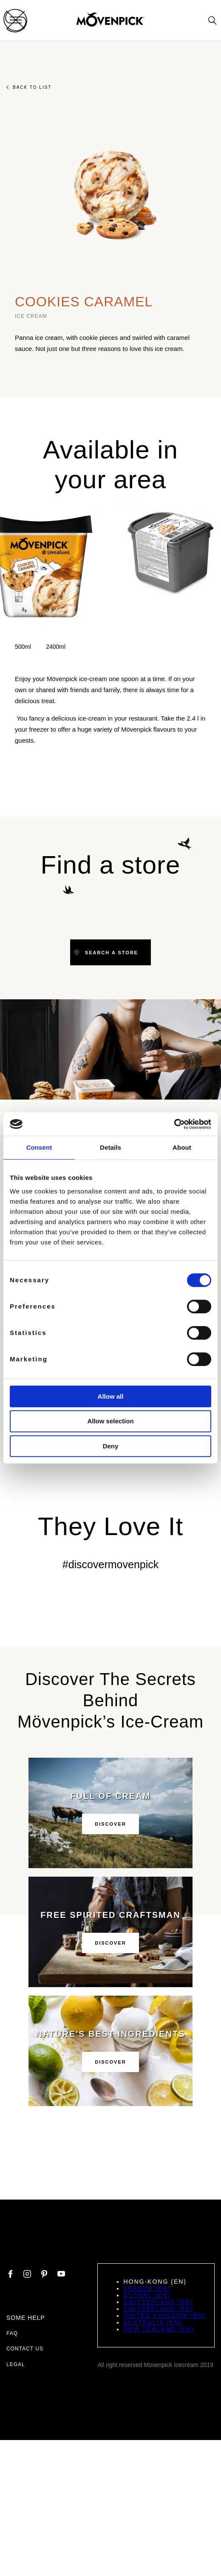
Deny (111, 1446)
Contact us (24, 2349)
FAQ (12, 2333)
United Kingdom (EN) (164, 2315)
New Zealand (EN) (158, 2329)
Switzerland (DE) (158, 2302)
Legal (15, 2364)
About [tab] (182, 1147)
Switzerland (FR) (158, 2308)
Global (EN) (146, 2295)
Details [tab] (110, 1147)
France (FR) (146, 2288)
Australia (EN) (152, 2322)
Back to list (28, 87)
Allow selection (110, 1421)
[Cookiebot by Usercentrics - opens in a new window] (174, 1124)
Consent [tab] (39, 1147)
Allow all (111, 1396)
